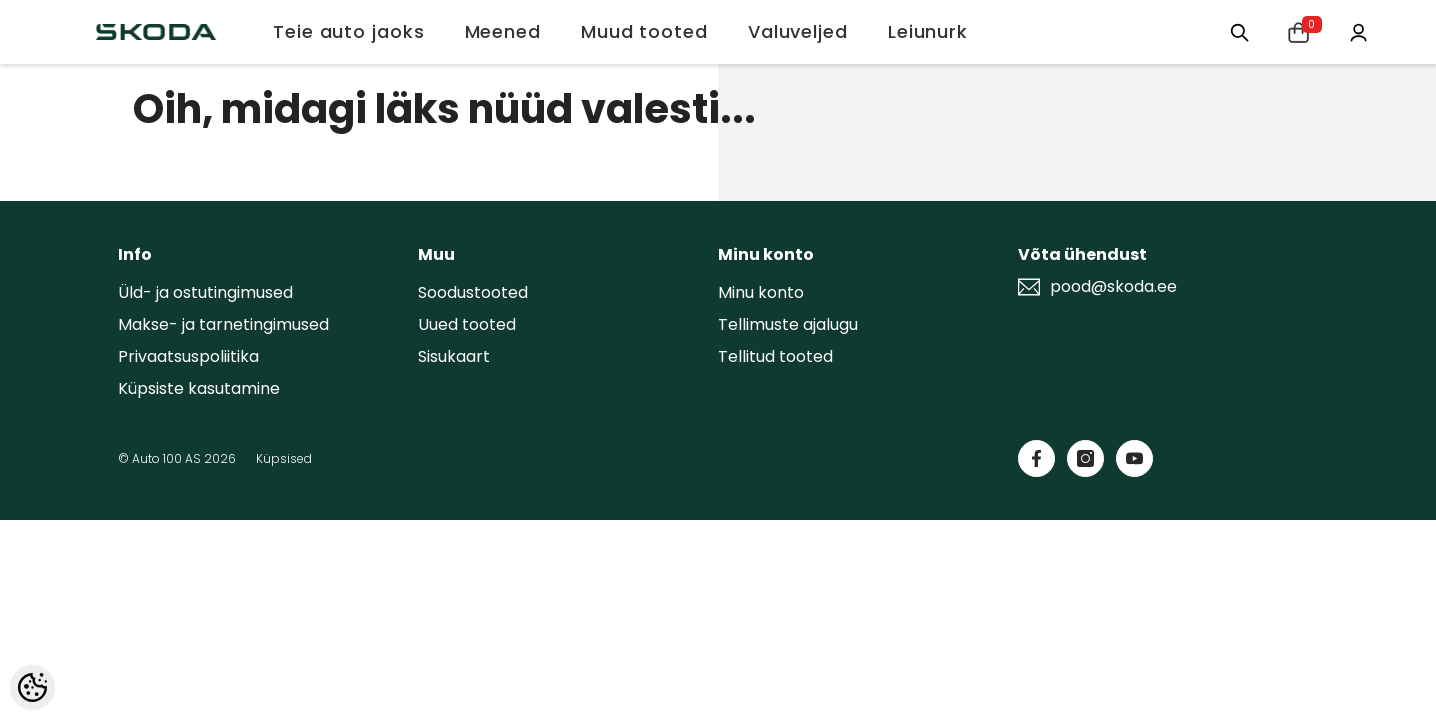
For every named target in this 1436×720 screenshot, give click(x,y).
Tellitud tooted (775, 356)
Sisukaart (454, 356)
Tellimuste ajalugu (788, 324)
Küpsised (284, 458)
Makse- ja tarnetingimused (223, 324)
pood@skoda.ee (1113, 287)
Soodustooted (473, 292)
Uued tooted (467, 324)
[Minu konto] (1357, 30)
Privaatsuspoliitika (188, 356)
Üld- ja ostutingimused (205, 292)
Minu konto (761, 292)
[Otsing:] (1233, 31)
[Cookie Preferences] (32, 687)
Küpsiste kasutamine (199, 388)
